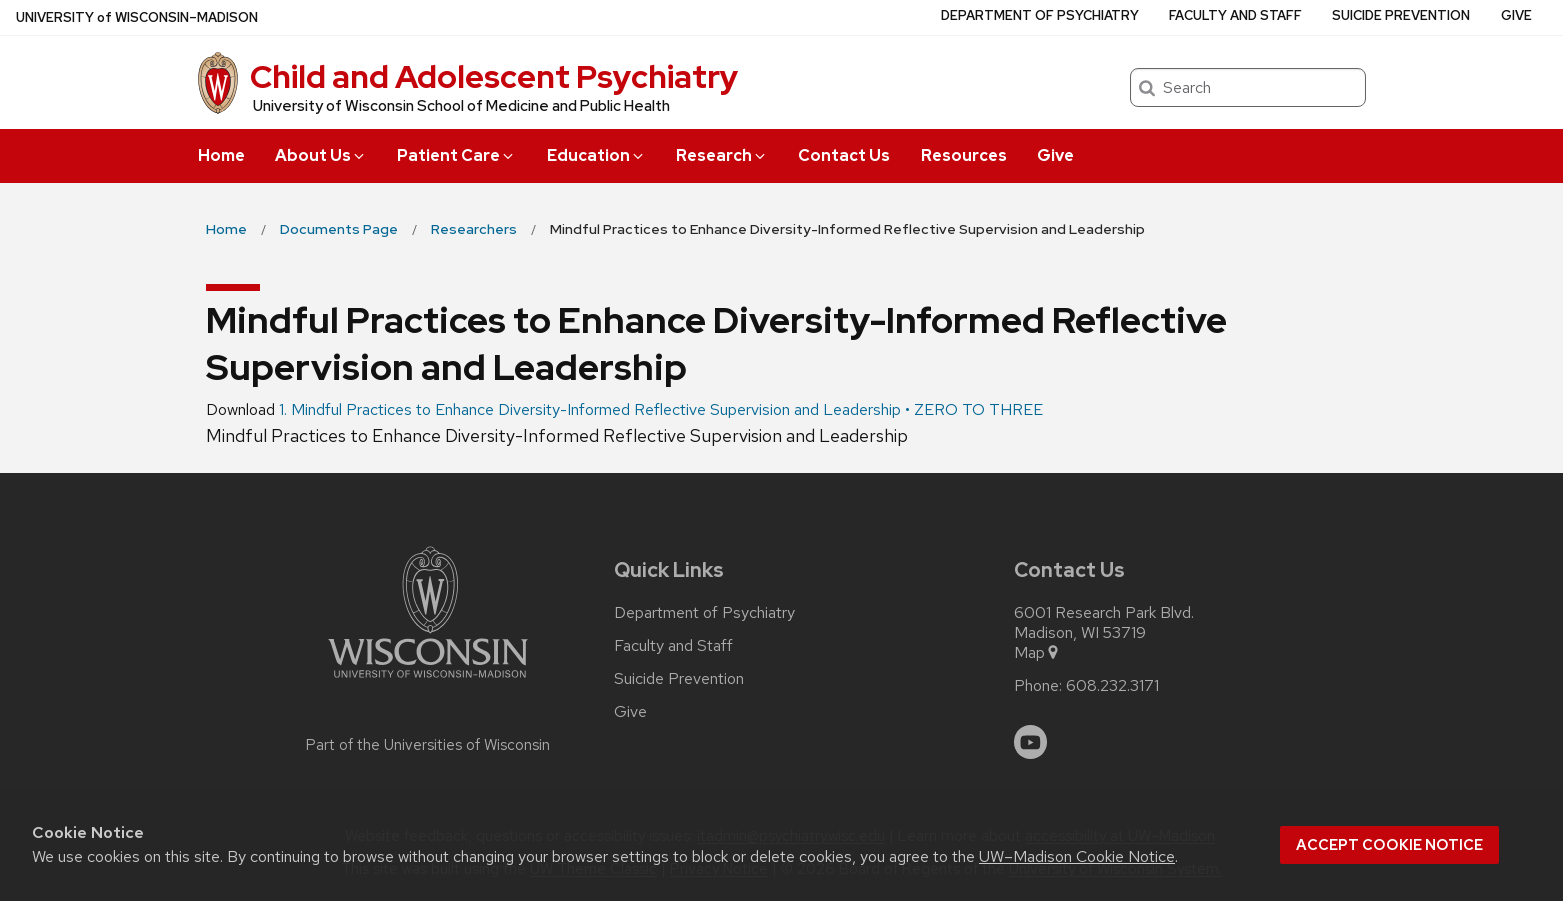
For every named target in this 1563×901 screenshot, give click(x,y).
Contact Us (844, 155)
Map (1037, 653)
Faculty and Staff (1235, 15)
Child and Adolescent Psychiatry (494, 76)
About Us (321, 155)
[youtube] (1031, 742)
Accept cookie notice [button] (1389, 845)
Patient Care (456, 155)
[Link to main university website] (428, 681)
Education (596, 155)
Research (722, 155)
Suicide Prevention (1401, 15)
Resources (964, 155)
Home (221, 155)
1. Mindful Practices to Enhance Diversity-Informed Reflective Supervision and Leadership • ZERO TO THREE (661, 409)
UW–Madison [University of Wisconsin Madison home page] (137, 17)
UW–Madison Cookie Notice (1077, 856)
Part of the (428, 745)
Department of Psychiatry (1040, 15)
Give (1055, 155)
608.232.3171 (1112, 686)
